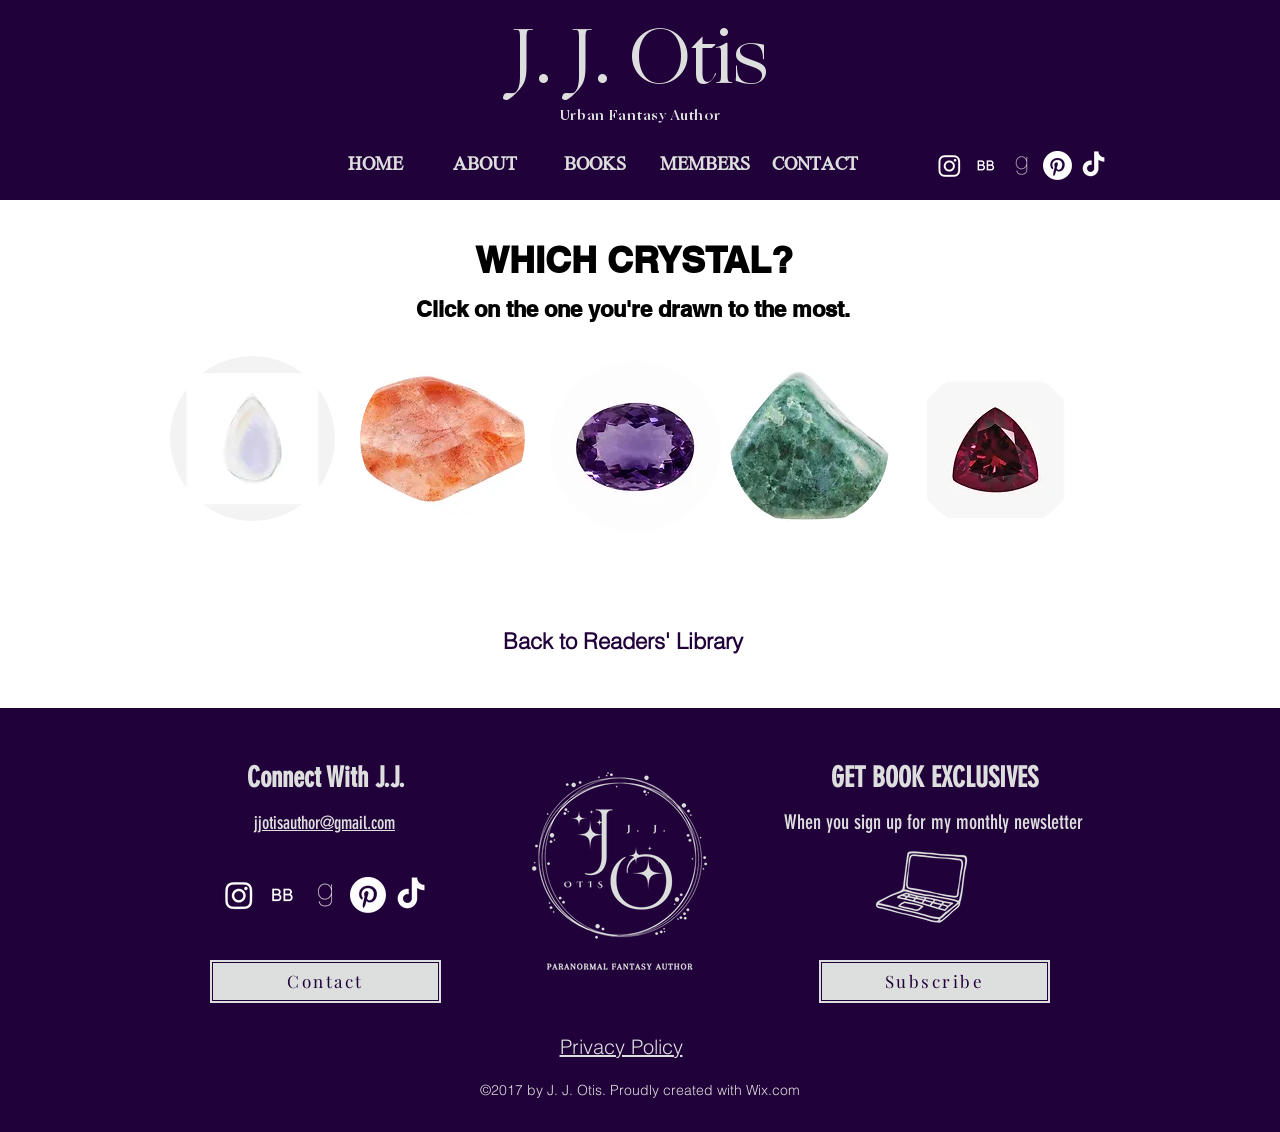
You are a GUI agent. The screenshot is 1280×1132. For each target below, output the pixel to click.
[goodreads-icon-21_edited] (1021, 165)
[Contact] (325, 981)
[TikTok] (1093, 165)
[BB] (985, 165)
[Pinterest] (1057, 165)
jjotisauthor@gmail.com (324, 823)
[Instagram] (949, 165)
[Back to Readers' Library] (623, 642)
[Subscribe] (934, 981)
